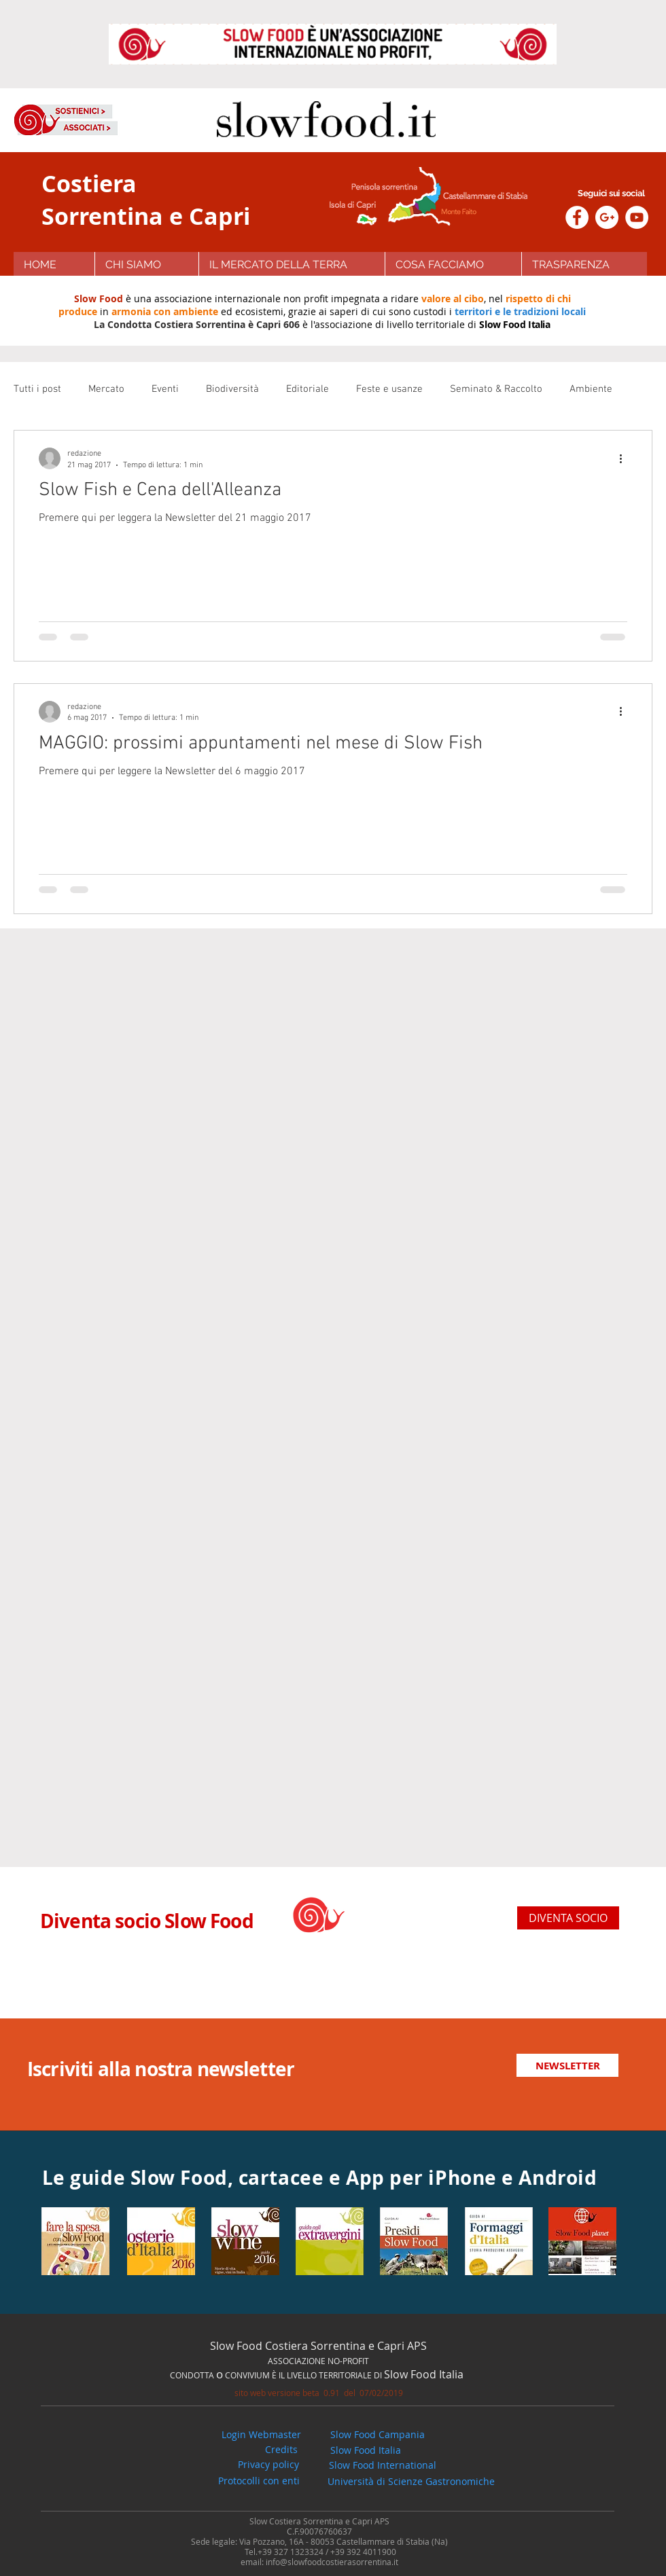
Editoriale (307, 389)
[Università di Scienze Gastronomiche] (411, 2481)
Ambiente (590, 389)
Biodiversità (232, 389)
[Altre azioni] (625, 458)
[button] (453, 264)
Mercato (106, 389)
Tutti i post (37, 389)
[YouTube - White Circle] (636, 217)
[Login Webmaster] (261, 2435)
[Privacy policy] (268, 2464)
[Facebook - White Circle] (577, 217)
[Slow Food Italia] (365, 2450)
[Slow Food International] (382, 2465)
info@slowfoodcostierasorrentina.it (332, 2561)
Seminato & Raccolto (496, 389)
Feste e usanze (389, 389)
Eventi (165, 389)
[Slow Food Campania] (377, 2434)
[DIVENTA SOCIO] (568, 1917)
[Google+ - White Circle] (606, 217)
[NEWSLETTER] (567, 2065)
